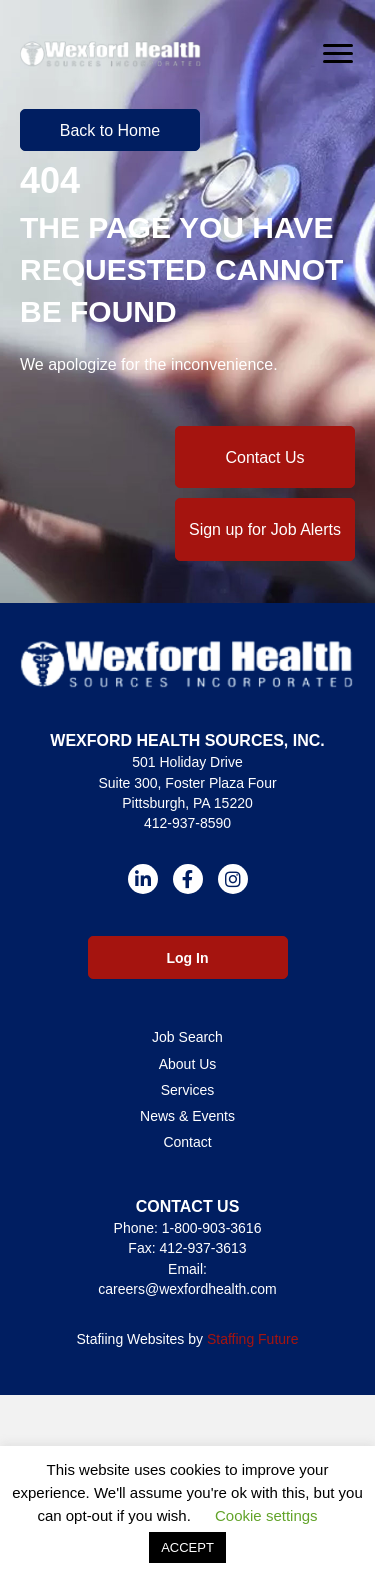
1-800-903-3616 (212, 1228)
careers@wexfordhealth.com (187, 1289)
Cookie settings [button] (266, 1515)
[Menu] (338, 54)
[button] (110, 130)
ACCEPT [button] (187, 1547)
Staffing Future (253, 1339)
